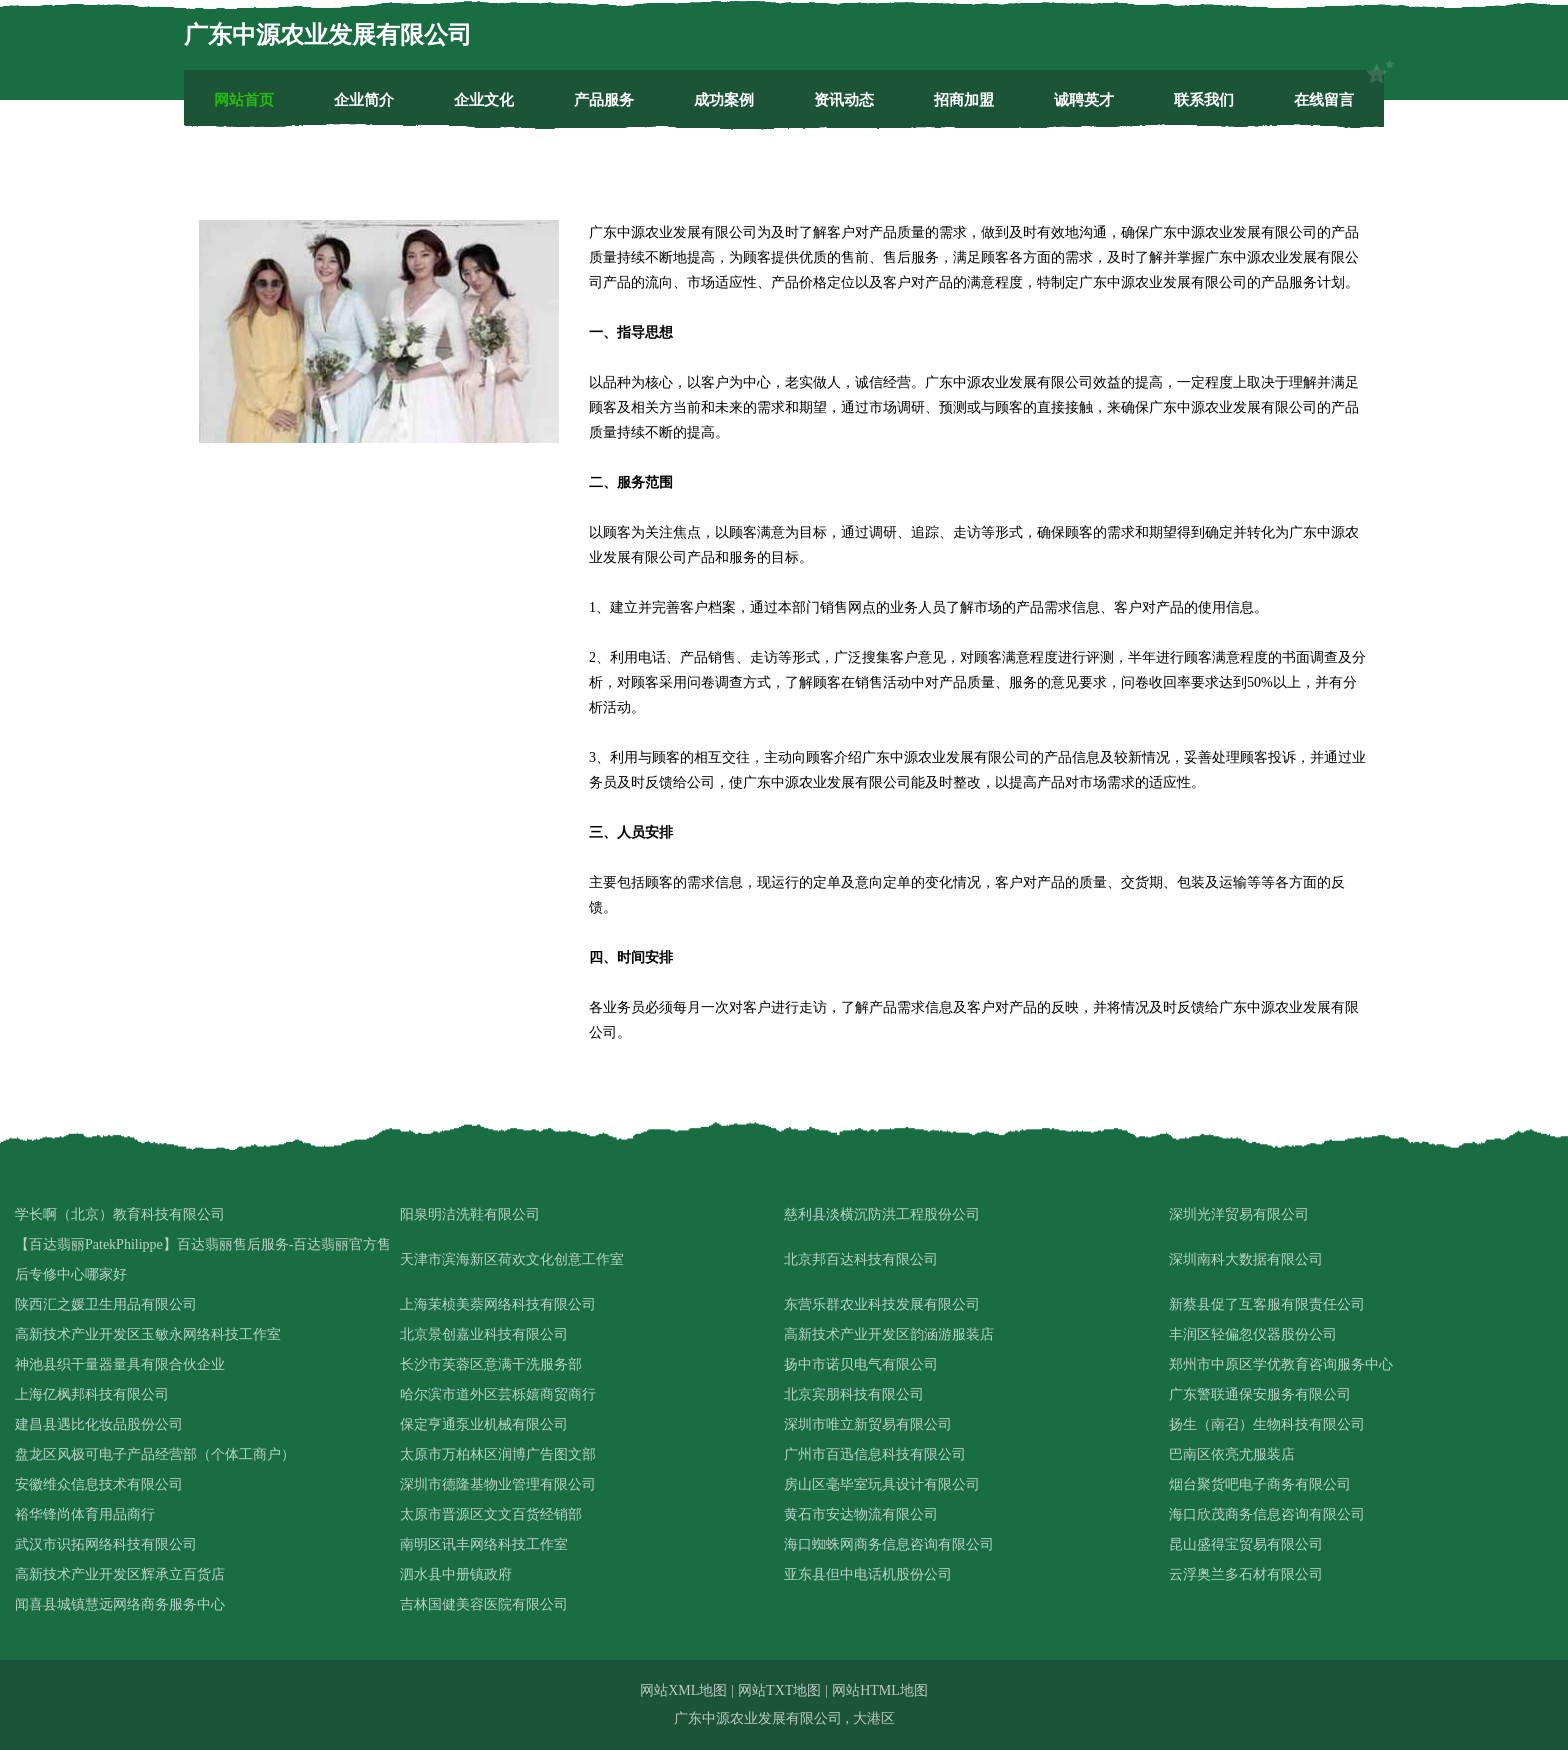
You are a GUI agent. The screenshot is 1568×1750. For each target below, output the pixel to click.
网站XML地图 (683, 1690)
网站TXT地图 (779, 1690)
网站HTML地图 (880, 1690)
